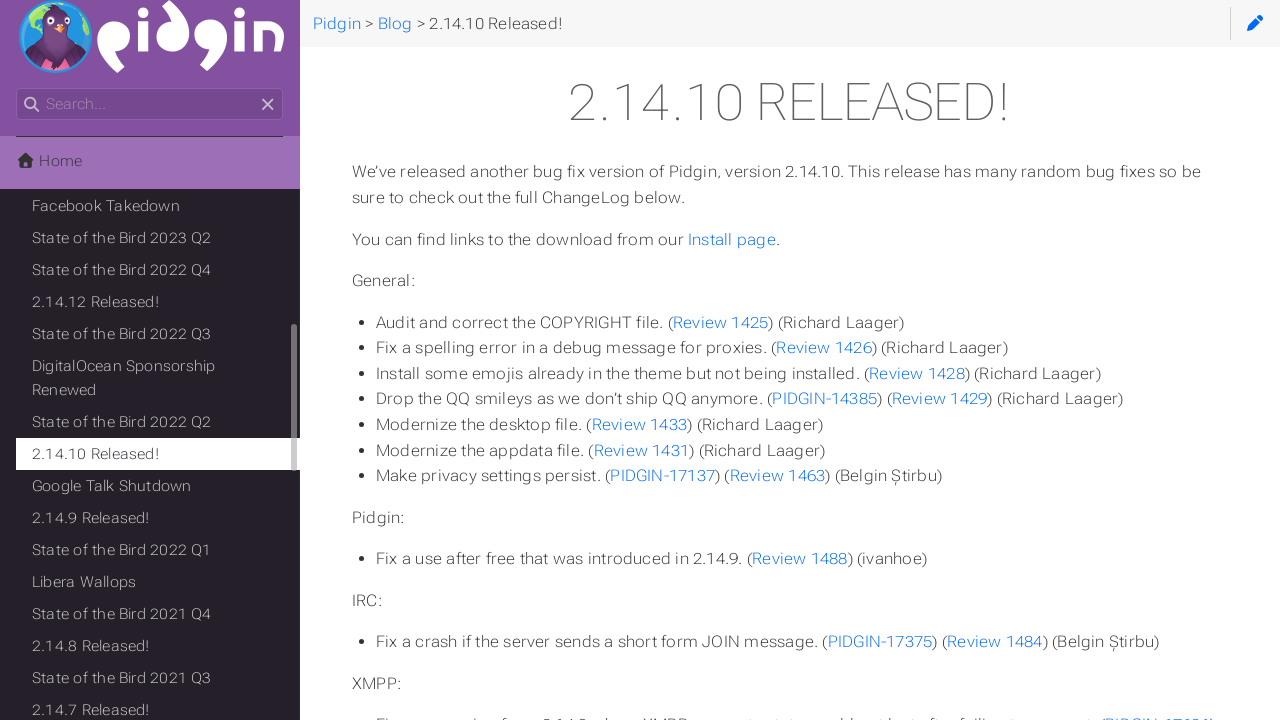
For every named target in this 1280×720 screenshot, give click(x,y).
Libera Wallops (84, 582)
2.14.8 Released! (91, 646)
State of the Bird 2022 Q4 (122, 270)
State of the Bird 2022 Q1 (122, 550)
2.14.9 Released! (91, 518)
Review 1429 (940, 398)
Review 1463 (778, 475)
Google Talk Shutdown (112, 486)
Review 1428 (917, 373)
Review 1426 (824, 347)
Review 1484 (995, 641)
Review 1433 (640, 424)
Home (49, 161)
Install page (732, 239)
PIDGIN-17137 (662, 475)
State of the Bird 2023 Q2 (122, 238)
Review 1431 (642, 450)
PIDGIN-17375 (880, 641)
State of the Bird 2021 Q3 (122, 678)
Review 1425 (721, 322)
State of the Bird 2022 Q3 (122, 334)
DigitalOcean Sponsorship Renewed (123, 378)
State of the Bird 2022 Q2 (122, 422)
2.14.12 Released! (95, 302)
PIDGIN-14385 (824, 398)
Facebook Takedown (106, 206)
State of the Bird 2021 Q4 (122, 614)
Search (17, 88)
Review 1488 (800, 558)
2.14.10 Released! (95, 454)
